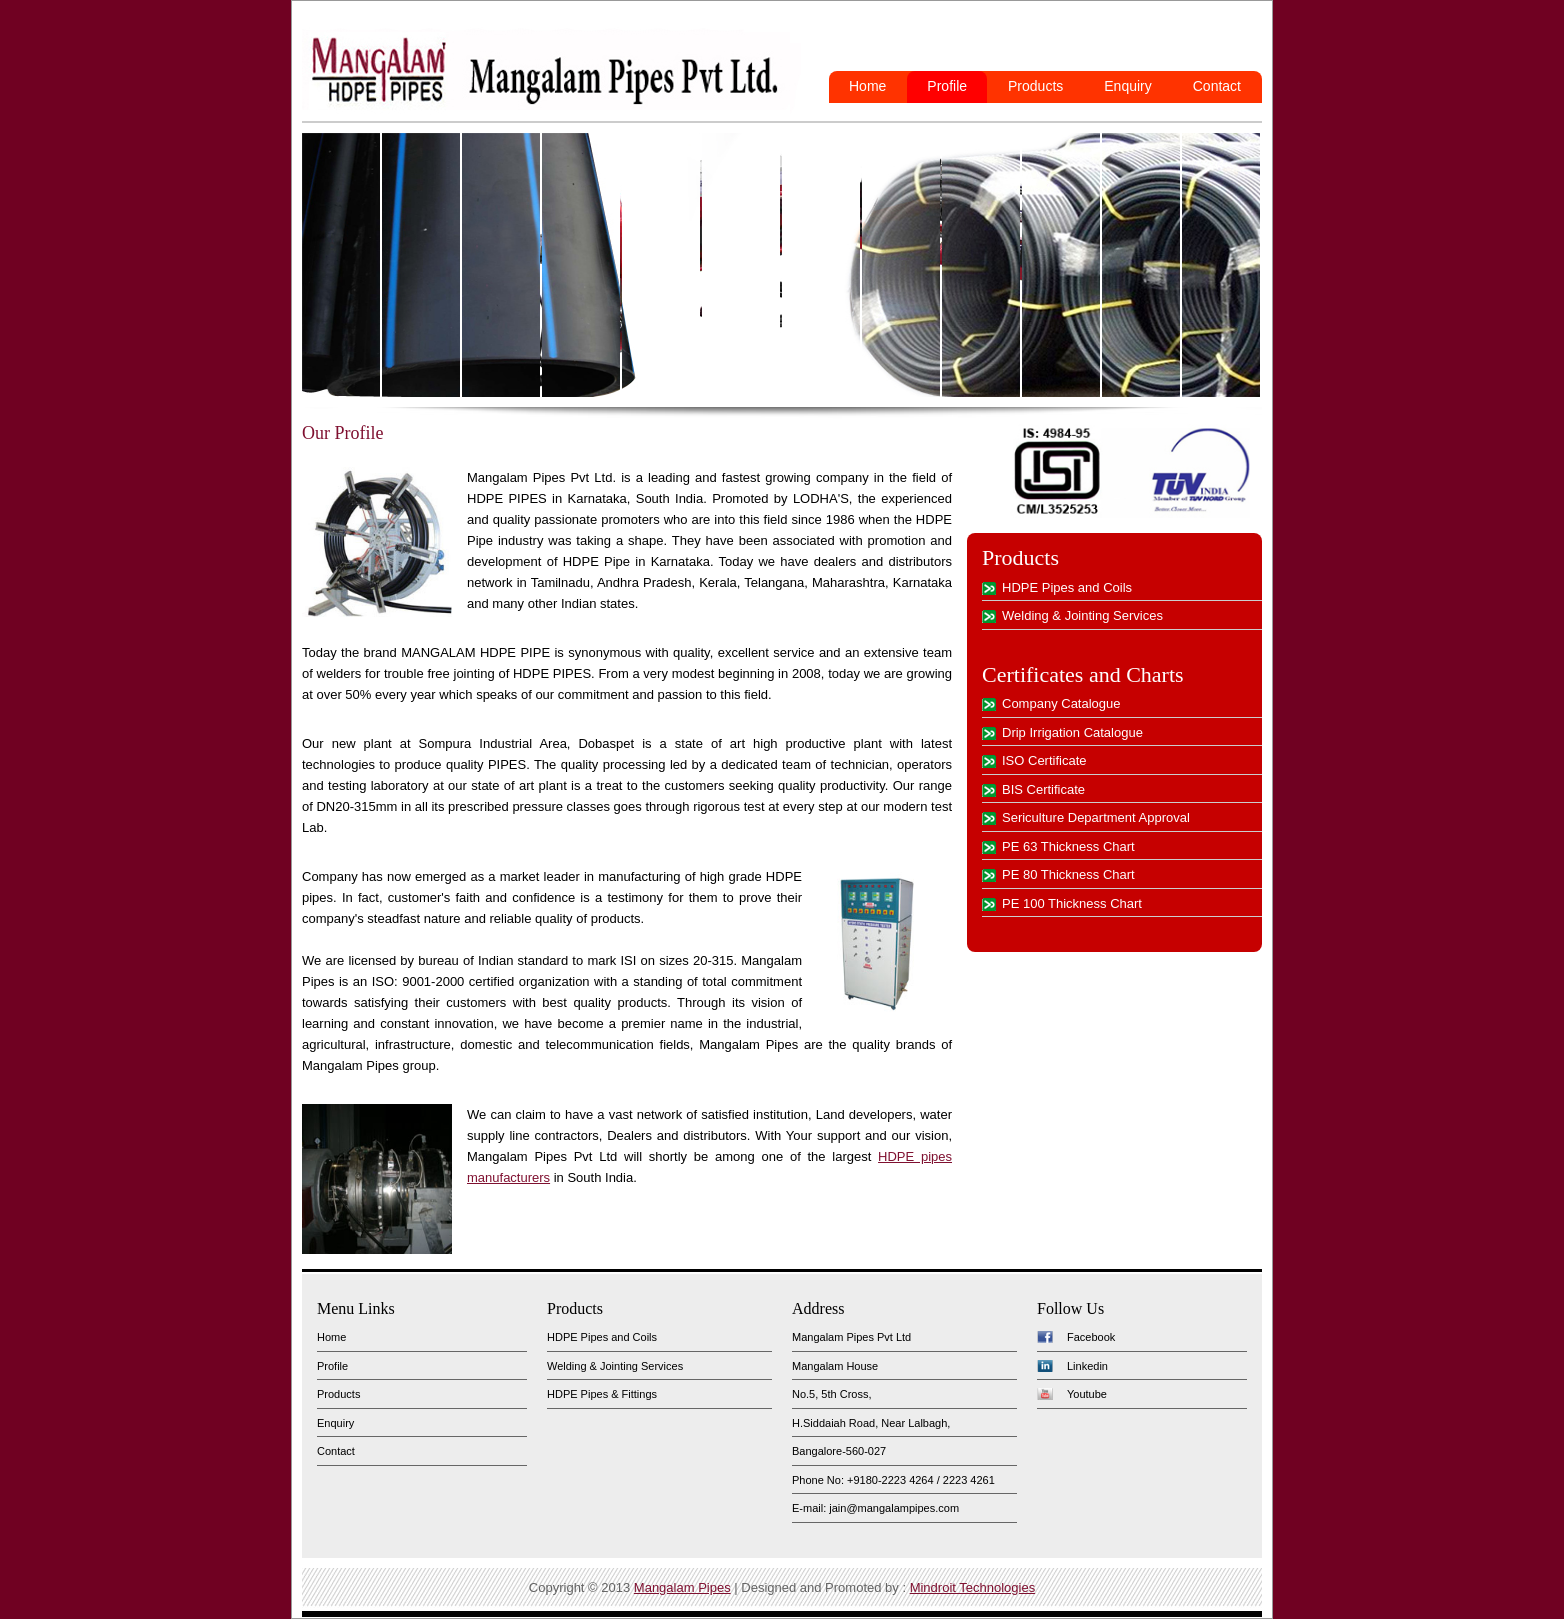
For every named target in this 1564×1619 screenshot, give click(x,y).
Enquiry (1127, 86)
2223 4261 (969, 1480)
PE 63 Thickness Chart (1068, 846)
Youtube (1087, 1394)
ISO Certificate (1044, 760)
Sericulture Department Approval (1096, 817)
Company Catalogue (1061, 703)
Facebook (1091, 1337)
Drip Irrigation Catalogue (1072, 732)
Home (867, 86)
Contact (1217, 86)
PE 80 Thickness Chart (1068, 874)
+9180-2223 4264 (890, 1480)
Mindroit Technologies (973, 1587)
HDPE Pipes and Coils (1067, 587)
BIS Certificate (1043, 789)
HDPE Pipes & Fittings (602, 1394)
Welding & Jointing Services (1082, 615)
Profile (947, 86)
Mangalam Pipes (682, 1587)
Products (1035, 86)
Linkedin (1087, 1366)
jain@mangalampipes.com (894, 1508)
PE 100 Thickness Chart (1072, 903)
